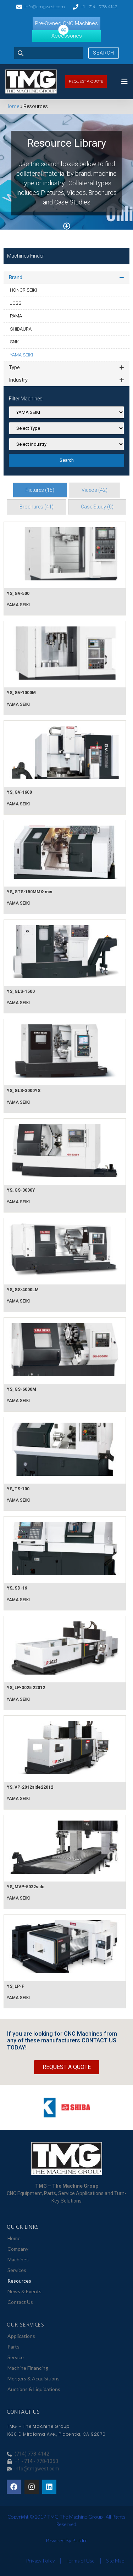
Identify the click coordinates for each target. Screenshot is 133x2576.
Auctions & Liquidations (33, 2389)
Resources (19, 2281)
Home (12, 106)
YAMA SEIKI (21, 355)
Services (16, 2270)
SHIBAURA (21, 329)
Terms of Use (80, 2561)
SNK (14, 341)
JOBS (15, 303)
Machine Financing (27, 2368)
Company (17, 2249)
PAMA (16, 316)
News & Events (24, 2291)
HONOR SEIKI (23, 290)
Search (103, 53)
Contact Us (20, 2302)
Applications (21, 2336)
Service (15, 2357)
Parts (13, 2347)
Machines (18, 2259)
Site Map (115, 2561)
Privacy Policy (40, 2561)
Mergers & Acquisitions (33, 2378)
